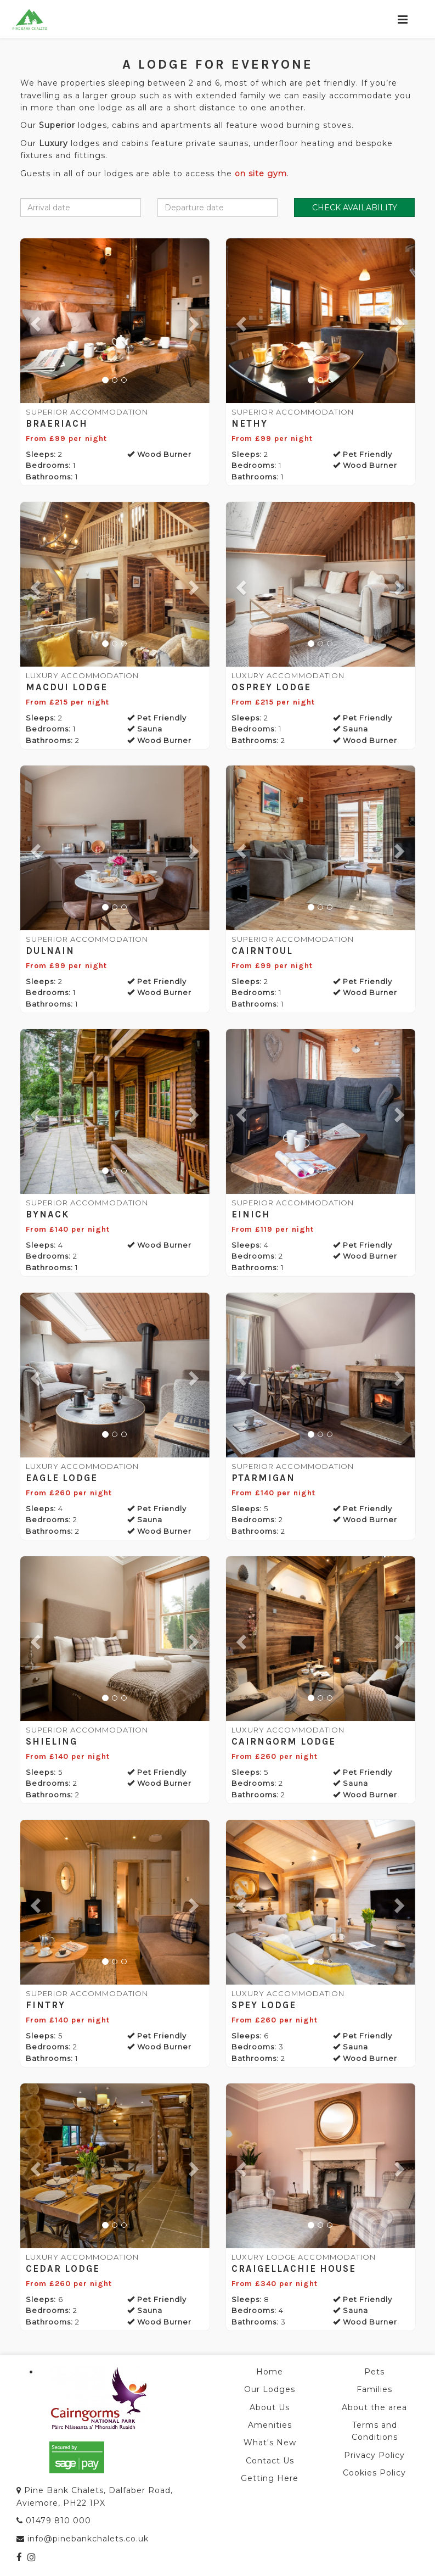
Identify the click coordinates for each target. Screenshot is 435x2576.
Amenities (270, 2425)
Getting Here (269, 2478)
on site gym (261, 173)
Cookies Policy (374, 2473)
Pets (374, 2372)
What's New (270, 2443)
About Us (270, 2407)
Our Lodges (269, 2389)
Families (374, 2389)
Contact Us (270, 2461)
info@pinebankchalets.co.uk (88, 2539)
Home (269, 2372)
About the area (374, 2407)
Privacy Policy (374, 2455)
